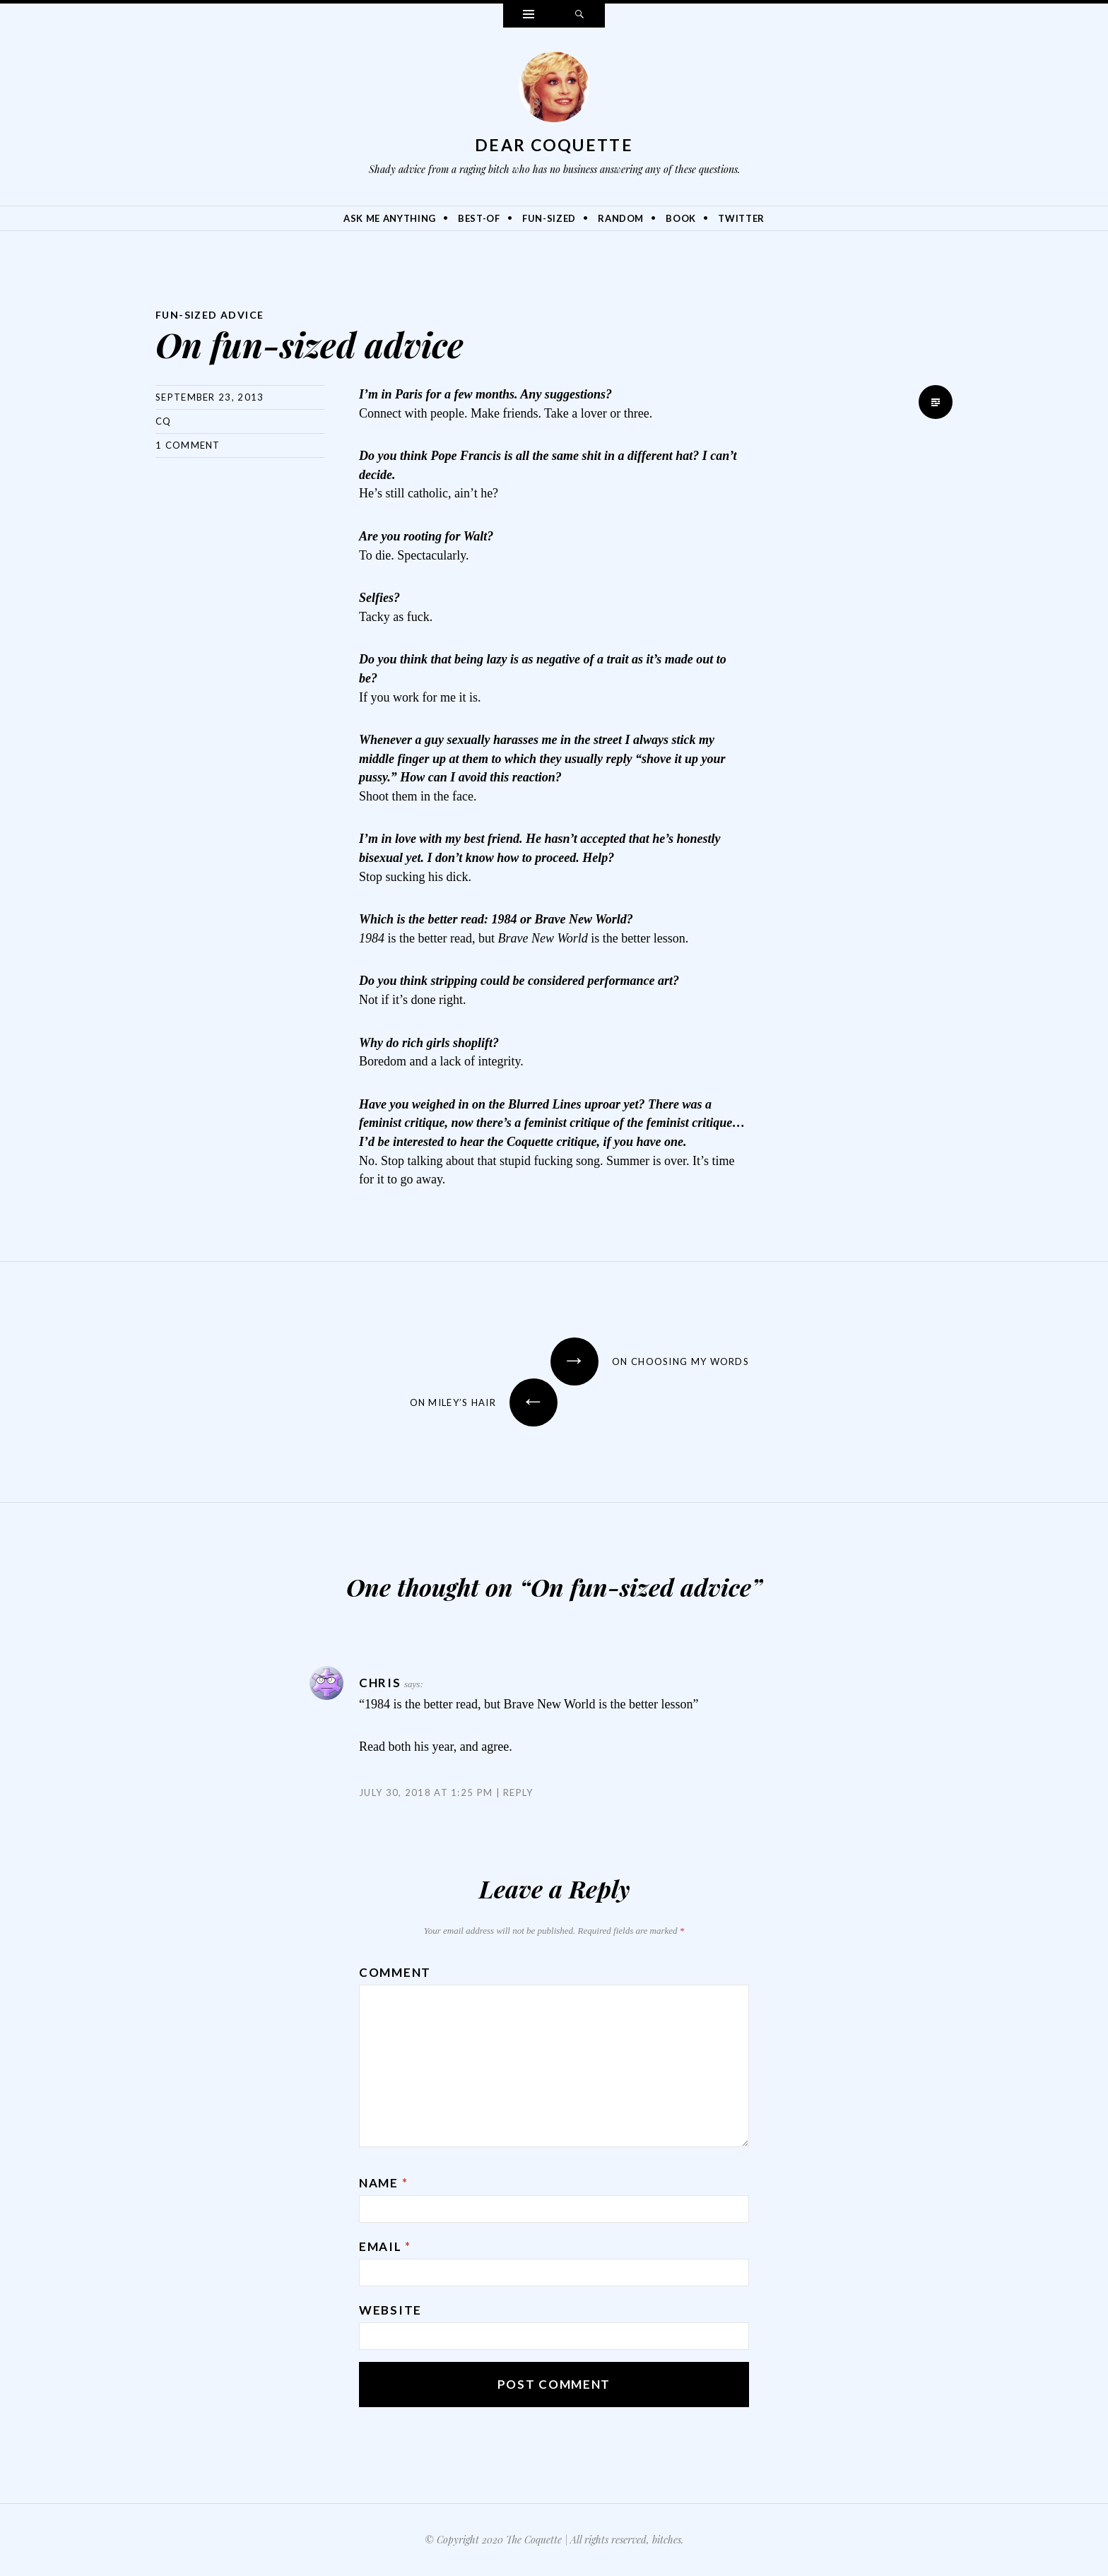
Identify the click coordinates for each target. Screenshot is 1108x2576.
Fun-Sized (549, 218)
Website (390, 2310)
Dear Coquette (554, 145)
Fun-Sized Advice (209, 315)
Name (383, 2182)
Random (621, 218)
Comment (395, 1972)
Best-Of (479, 218)
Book (681, 218)
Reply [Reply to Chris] (518, 1792)
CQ (163, 421)
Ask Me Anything (389, 218)
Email (385, 2246)
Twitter (741, 218)
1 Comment (187, 445)
